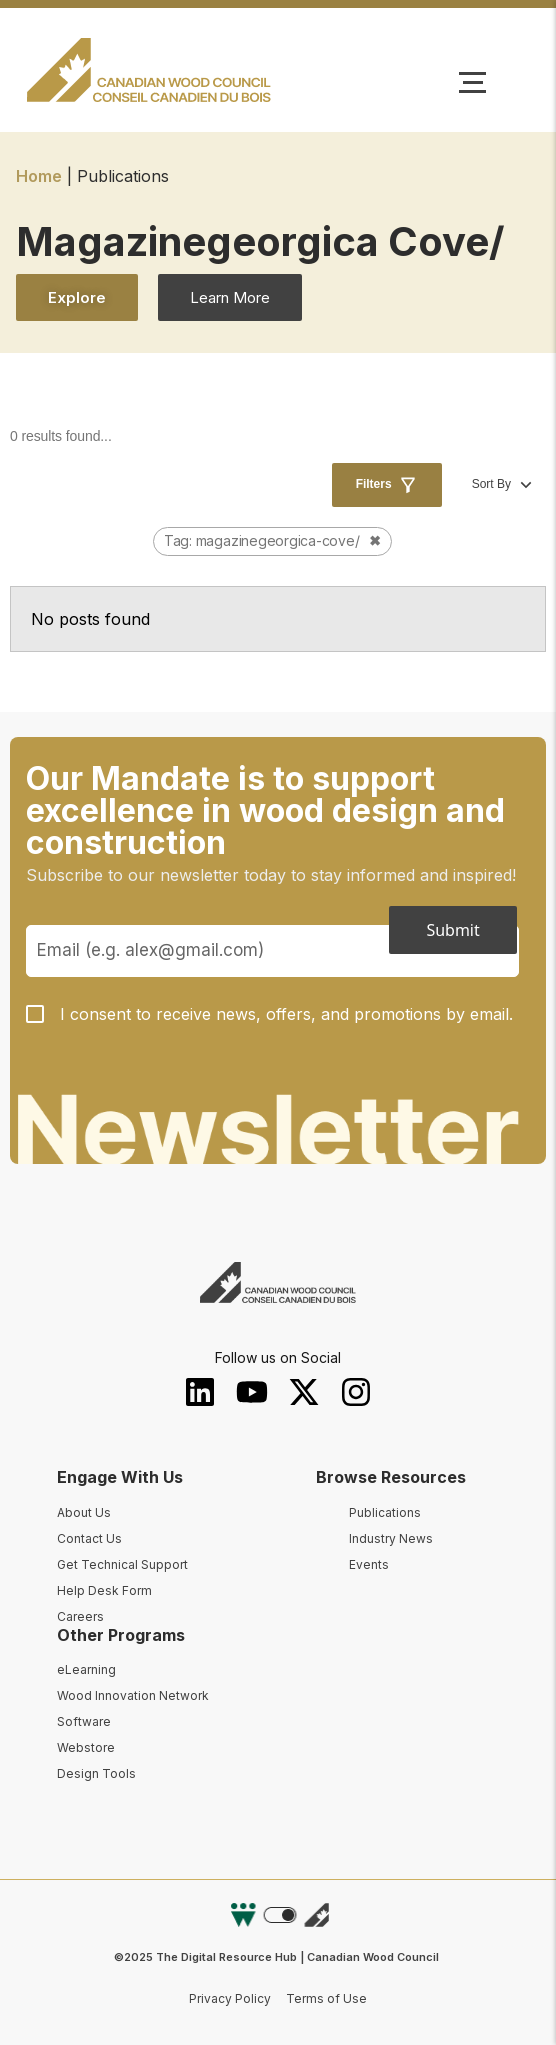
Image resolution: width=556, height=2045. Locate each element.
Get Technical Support (122, 1564)
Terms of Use (326, 1998)
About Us (84, 1512)
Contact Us (89, 1538)
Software (84, 1721)
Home (39, 176)
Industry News (391, 1538)
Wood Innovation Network (133, 1695)
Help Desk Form (104, 1590)
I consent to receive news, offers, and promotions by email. (286, 1014)
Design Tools (96, 1773)
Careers (80, 1616)
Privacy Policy (230, 1998)
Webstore (86, 1747)
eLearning (86, 1669)
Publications (385, 1512)
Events (369, 1564)
